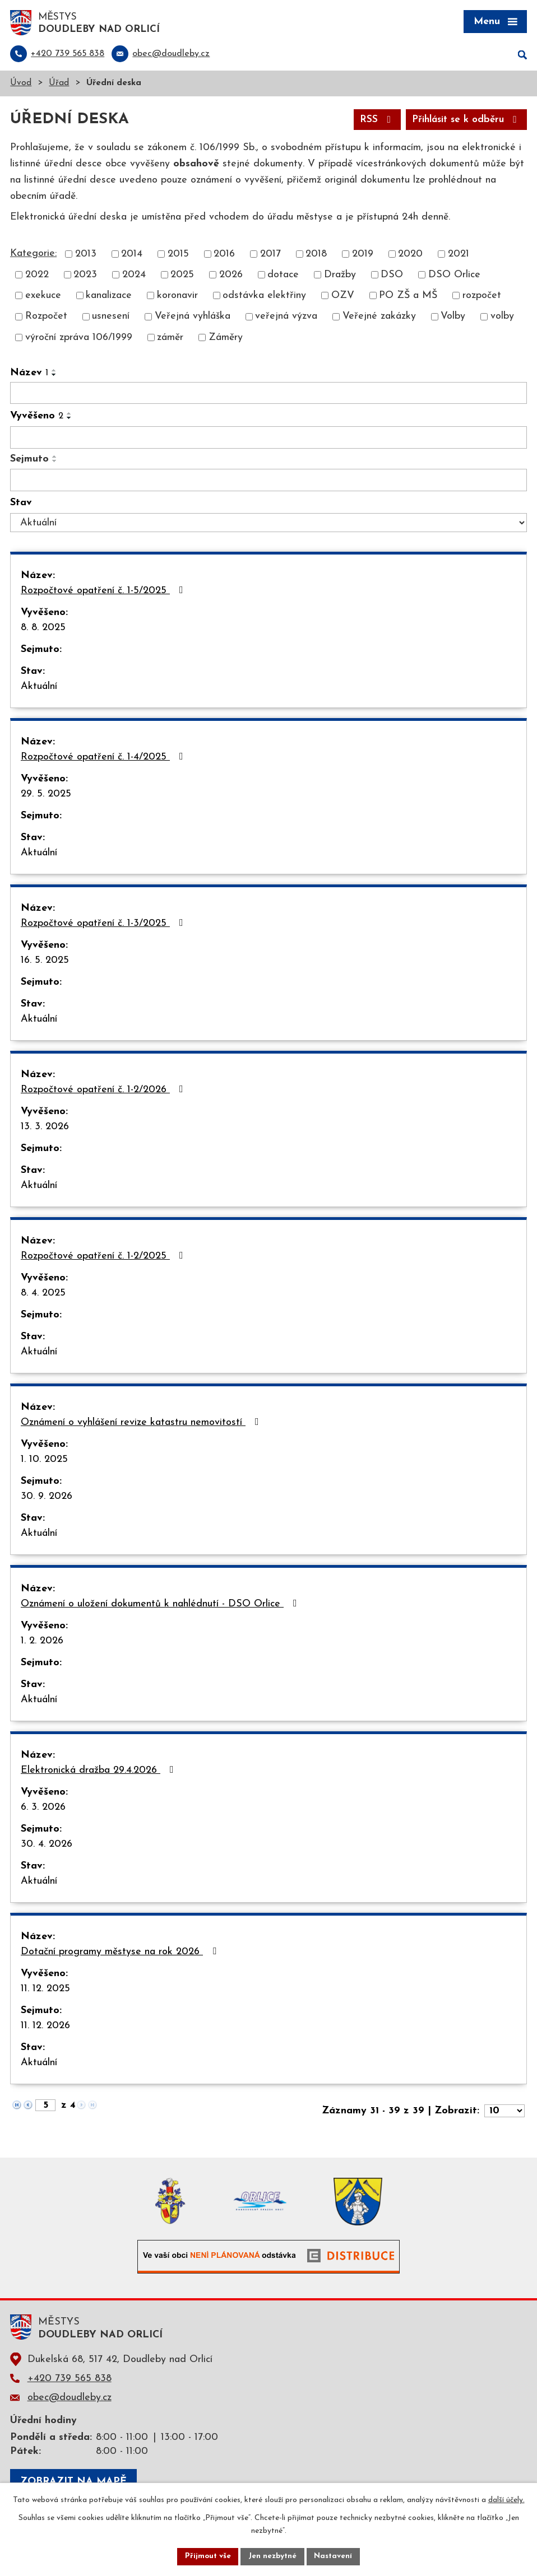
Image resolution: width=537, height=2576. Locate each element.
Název (29, 374)
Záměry (226, 338)
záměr (170, 338)
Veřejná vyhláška (192, 318)
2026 (231, 276)
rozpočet (481, 297)
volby (502, 318)
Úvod (20, 84)
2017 (270, 255)
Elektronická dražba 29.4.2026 (99, 1771)
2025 (182, 276)
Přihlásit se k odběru (462, 120)
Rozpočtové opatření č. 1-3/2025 (104, 924)
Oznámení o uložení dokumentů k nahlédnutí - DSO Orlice (161, 1604)
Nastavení (335, 2556)
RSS (369, 120)
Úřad (59, 84)
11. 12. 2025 (45, 1990)
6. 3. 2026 (43, 1808)
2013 (85, 255)
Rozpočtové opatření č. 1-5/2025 (104, 591)
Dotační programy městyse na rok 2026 (121, 1952)
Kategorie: (33, 255)
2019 (362, 255)
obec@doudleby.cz (69, 2399)
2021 (458, 255)
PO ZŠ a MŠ (408, 297)
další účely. (506, 2499)
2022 (37, 276)
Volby (453, 318)
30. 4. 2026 (46, 1845)
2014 (131, 255)
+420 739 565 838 (69, 2380)
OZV (342, 297)
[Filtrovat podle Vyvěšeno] (268, 439)
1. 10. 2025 (44, 1460)
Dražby (340, 276)
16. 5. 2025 (45, 961)
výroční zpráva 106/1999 (78, 338)
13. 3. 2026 (45, 1127)
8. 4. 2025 (43, 1294)
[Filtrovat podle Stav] (268, 524)
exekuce (43, 297)
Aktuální (39, 687)
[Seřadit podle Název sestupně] (54, 376)
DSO (392, 276)
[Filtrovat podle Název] (268, 394)
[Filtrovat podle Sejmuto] (268, 481)
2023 (85, 276)
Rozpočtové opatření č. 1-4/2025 (104, 757)
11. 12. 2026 (45, 2026)
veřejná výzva (286, 318)
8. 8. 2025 (43, 628)
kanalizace (109, 297)
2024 (134, 276)
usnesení (110, 318)
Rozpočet (46, 318)
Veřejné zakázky (379, 318)
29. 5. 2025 (46, 795)
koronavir (177, 297)
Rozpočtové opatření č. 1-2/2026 (104, 1090)
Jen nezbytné (273, 2556)
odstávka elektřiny (264, 297)
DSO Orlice (454, 276)
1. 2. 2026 (42, 1642)
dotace (283, 276)
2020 (410, 255)
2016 (224, 255)
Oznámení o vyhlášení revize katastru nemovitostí (142, 1423)
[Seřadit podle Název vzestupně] (54, 371)
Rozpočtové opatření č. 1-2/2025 (104, 1257)
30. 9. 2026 (46, 1497)
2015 (178, 255)
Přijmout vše (206, 2556)
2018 (316, 255)
